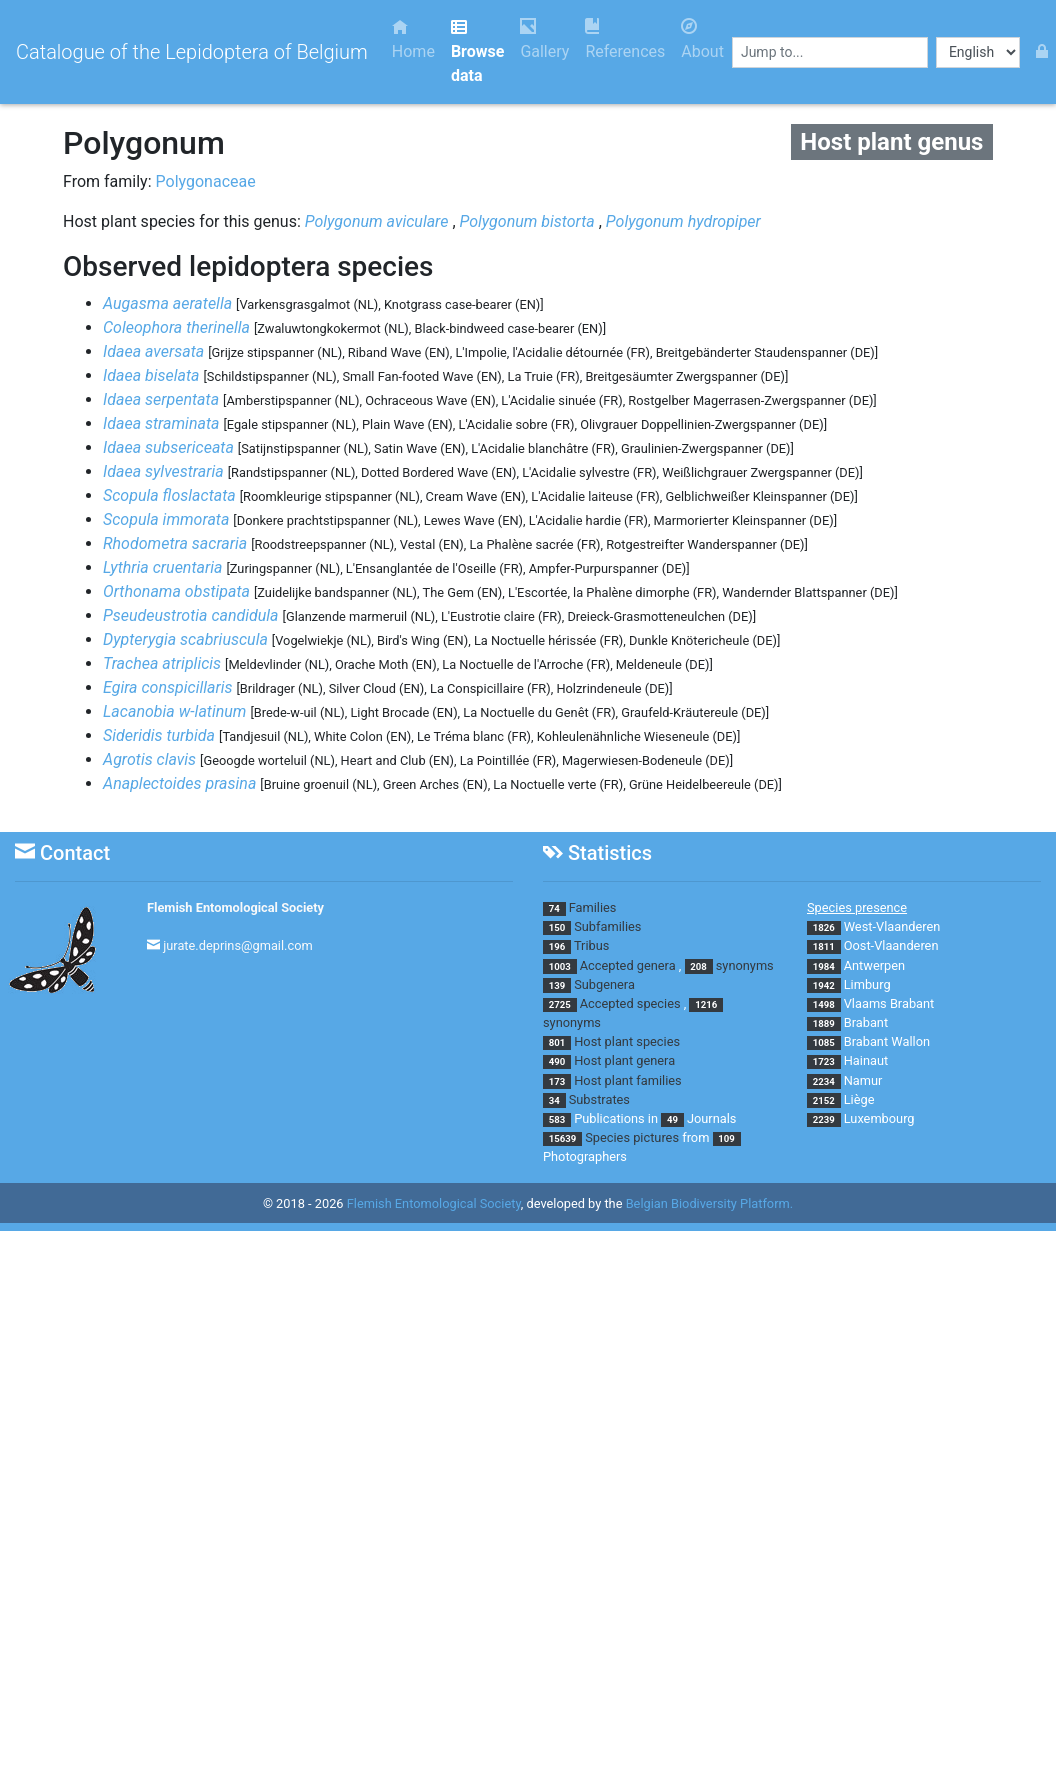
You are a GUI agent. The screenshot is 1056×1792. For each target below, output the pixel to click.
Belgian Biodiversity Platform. (709, 1203)
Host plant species (627, 1041)
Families (593, 907)
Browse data (477, 51)
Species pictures (632, 1137)
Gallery (544, 39)
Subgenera (604, 984)
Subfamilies (607, 926)
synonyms (745, 965)
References (625, 39)
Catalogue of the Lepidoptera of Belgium (192, 52)
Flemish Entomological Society (235, 907)
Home (413, 39)
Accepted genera (628, 965)
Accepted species (630, 1003)
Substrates (599, 1099)
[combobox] (830, 52)
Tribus (591, 945)
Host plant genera (624, 1060)
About (702, 39)
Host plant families (627, 1080)
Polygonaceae (206, 181)
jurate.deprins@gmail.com (238, 945)
